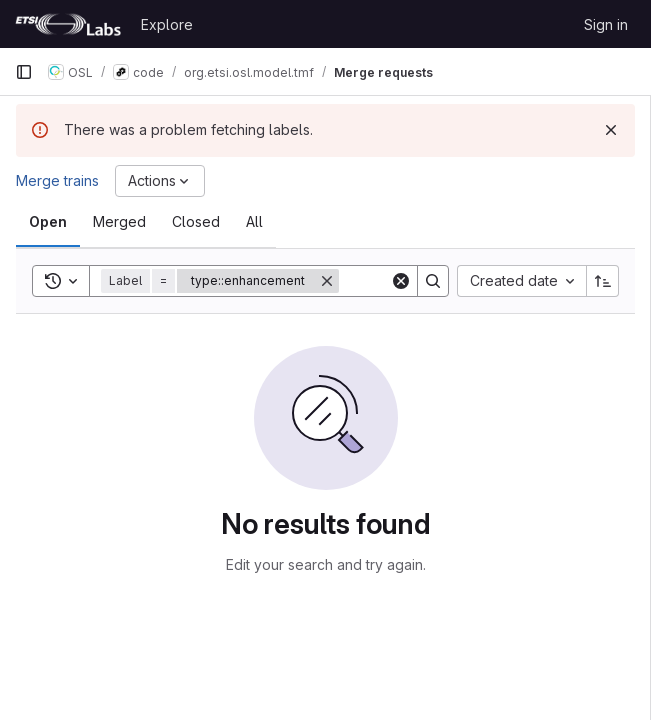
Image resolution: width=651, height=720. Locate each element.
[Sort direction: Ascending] (603, 281)
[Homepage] (68, 24)
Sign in (606, 24)
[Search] (433, 281)
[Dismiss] (611, 130)
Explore (167, 24)
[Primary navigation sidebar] (24, 72)
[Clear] (401, 281)
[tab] (48, 222)
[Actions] (160, 181)
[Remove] (327, 281)
